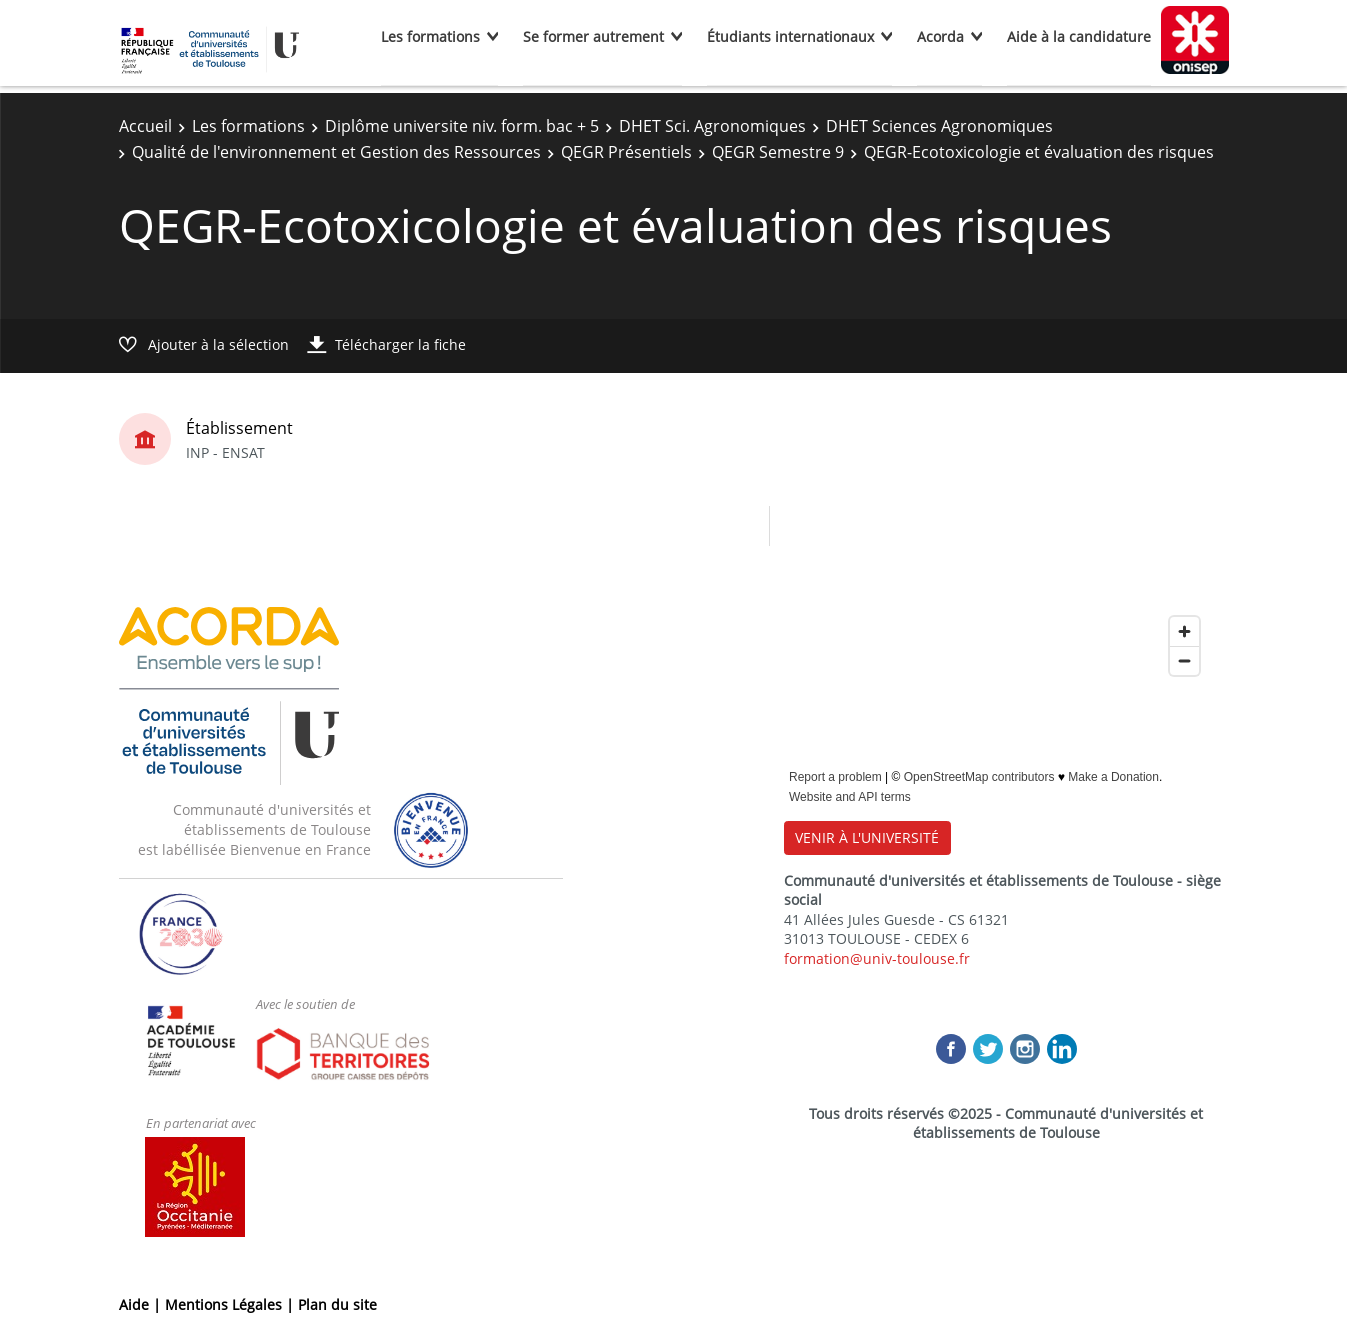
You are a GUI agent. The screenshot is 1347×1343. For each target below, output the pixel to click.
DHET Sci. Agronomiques (712, 126)
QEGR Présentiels (626, 152)
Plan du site (337, 1304)
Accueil (145, 126)
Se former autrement (593, 36)
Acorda (940, 36)
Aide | (142, 1304)
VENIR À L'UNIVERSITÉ (867, 837)
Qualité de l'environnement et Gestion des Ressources (336, 152)
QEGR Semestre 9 (778, 152)
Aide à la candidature (1079, 36)
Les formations (430, 36)
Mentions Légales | (231, 1304)
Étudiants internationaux (790, 36)
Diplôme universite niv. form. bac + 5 (462, 126)
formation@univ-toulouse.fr (877, 958)
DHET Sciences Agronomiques (939, 126)
